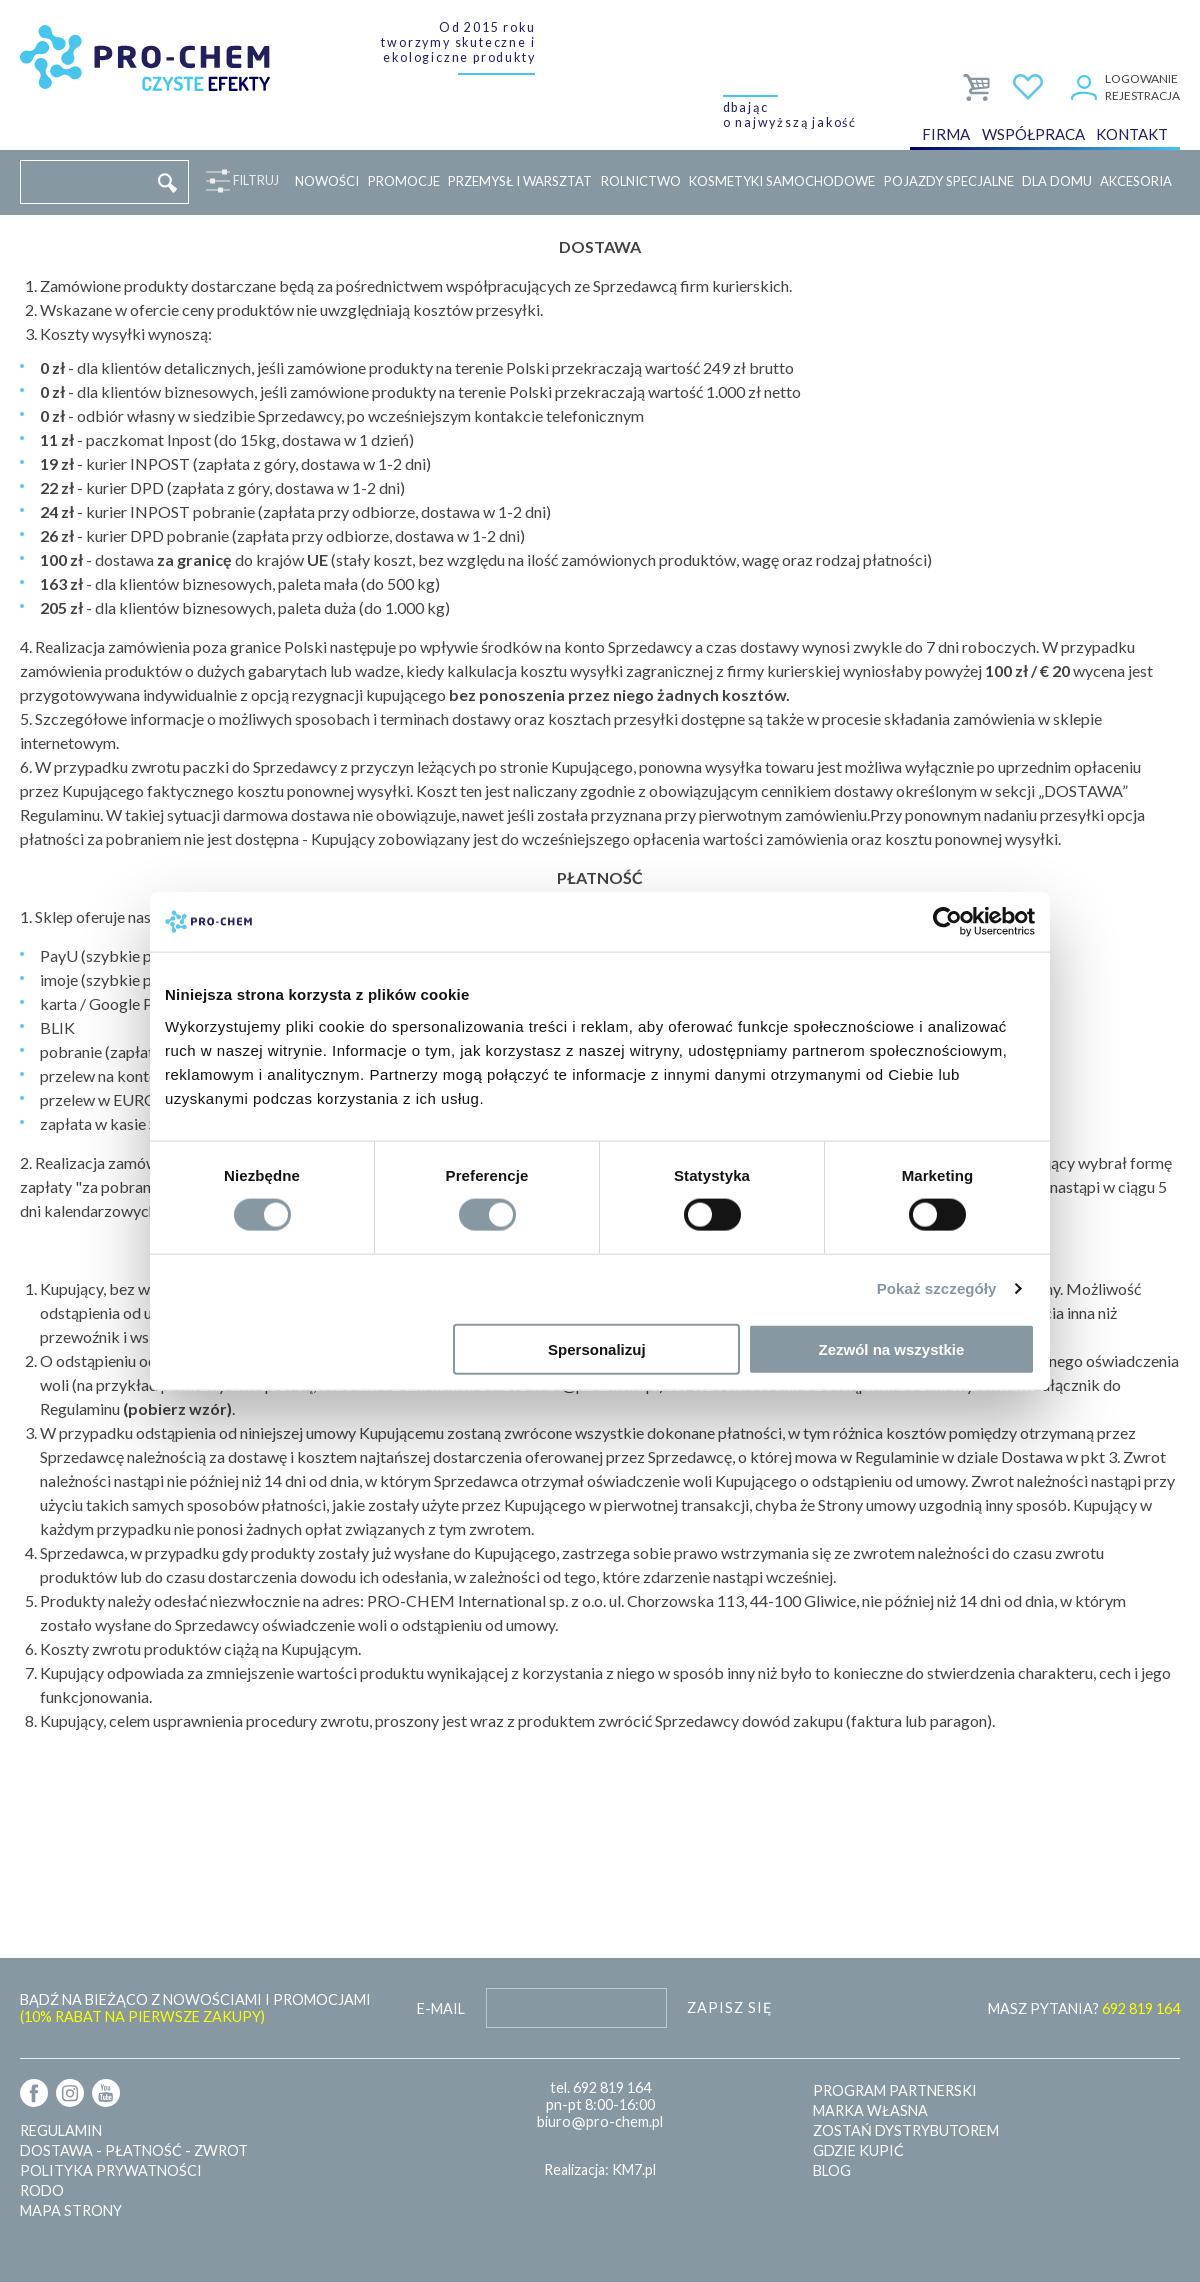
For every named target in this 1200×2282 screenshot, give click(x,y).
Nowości (327, 181)
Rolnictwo (641, 181)
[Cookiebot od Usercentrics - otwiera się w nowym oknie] (947, 922)
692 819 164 (612, 2087)
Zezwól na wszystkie (892, 1348)
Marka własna (870, 2110)
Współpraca (1033, 134)
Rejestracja (1142, 95)
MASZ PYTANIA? (1084, 2008)
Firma (946, 134)
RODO (42, 2190)
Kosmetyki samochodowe (782, 181)
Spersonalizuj (597, 1348)
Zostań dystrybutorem (906, 2130)
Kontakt (1132, 134)
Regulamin (61, 2130)
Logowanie (1141, 78)
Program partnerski (895, 2090)
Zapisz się (730, 2007)
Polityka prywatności (111, 2170)
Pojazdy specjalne (949, 181)
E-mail (441, 2008)
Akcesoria (1136, 181)
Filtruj (252, 181)
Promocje (404, 181)
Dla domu (1057, 181)
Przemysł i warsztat (520, 181)
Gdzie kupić (858, 2150)
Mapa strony (71, 2210)
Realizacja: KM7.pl (600, 2169)
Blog (832, 2170)
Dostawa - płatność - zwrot (134, 2150)
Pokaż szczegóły (937, 1288)
